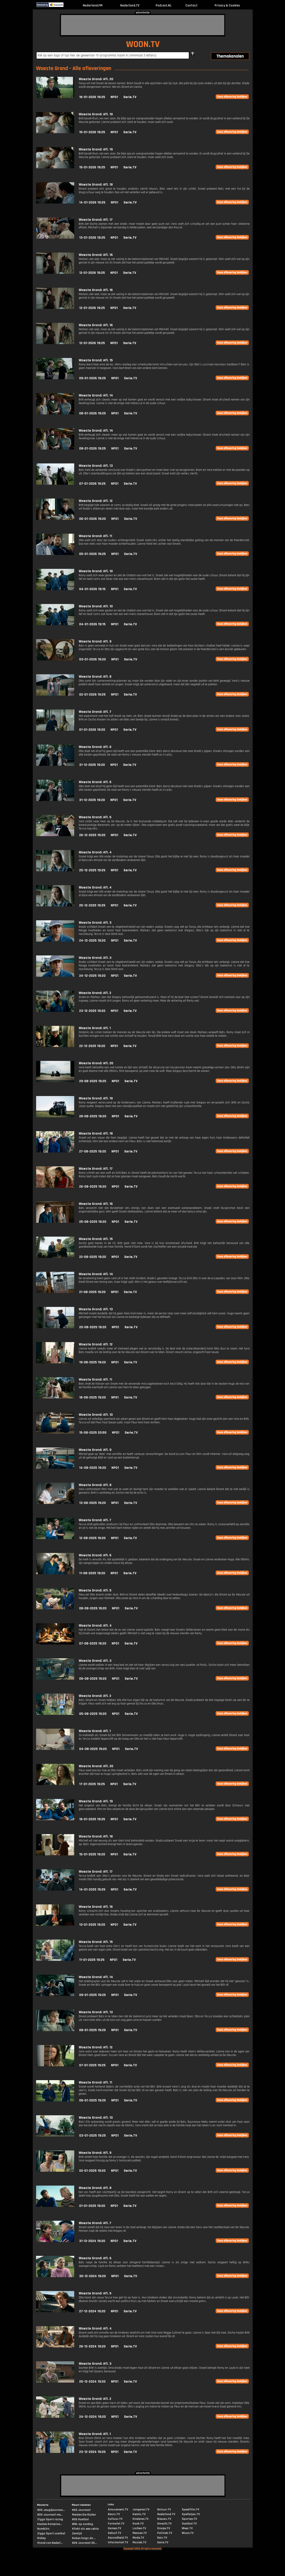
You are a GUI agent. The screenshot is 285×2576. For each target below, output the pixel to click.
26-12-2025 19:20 (92, 835)
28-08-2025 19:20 (92, 1116)
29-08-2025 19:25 (92, 1081)
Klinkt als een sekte (85, 2529)
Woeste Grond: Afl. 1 (95, 1028)
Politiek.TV (164, 2533)
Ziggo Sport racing (50, 2519)
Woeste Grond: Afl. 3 (95, 922)
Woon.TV (188, 2533)
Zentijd (77, 2533)
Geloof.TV (114, 2533)
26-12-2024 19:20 (92, 2346)
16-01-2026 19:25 (92, 97)
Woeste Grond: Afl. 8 (95, 676)
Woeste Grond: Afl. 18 (96, 184)
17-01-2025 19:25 (92, 1784)
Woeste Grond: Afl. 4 (95, 852)
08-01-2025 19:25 (92, 2030)
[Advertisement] (142, 25)
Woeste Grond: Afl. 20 (96, 79)
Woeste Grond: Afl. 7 (95, 711)
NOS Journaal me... (50, 2515)
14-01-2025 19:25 (92, 1889)
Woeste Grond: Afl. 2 (95, 993)
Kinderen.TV (140, 2519)
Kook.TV (138, 2524)
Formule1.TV (116, 2524)
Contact (191, 5)
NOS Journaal (81, 2510)
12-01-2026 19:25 (92, 272)
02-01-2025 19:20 (92, 2170)
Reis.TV (162, 2538)
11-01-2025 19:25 (91, 1959)
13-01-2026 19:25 (92, 237)
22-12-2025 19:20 (92, 1046)
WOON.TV (143, 44)
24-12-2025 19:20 (92, 940)
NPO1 (114, 97)
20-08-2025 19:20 (92, 1327)
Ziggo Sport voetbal (51, 2533)
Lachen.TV (139, 2528)
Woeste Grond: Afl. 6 (95, 747)
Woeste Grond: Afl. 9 (95, 641)
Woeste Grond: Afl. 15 (96, 360)
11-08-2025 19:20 (92, 1573)
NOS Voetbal (80, 2519)
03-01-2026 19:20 (92, 659)
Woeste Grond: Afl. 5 (95, 817)
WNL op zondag (82, 2524)
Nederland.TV (129, 5)
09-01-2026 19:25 (92, 378)
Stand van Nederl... (50, 2543)
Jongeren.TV (141, 2509)
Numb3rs (43, 2529)
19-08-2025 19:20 (92, 1362)
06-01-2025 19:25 (92, 2100)
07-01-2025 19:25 (92, 2065)
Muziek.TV (139, 2542)
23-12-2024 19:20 (92, 2452)
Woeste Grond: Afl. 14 (96, 395)
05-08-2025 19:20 (93, 1713)
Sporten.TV (189, 2519)
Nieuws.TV (164, 2519)
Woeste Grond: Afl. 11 (95, 536)
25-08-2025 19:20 (92, 1221)
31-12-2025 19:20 (92, 764)
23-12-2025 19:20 (92, 1011)
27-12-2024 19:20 (92, 2311)
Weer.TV (187, 2528)
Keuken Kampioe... (49, 2524)
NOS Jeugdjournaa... (51, 2510)
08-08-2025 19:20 (93, 1608)
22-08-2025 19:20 (92, 1257)
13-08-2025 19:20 (92, 1503)
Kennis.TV (139, 2514)
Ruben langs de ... (84, 2538)
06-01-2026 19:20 (92, 518)
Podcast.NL (164, 5)
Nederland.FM (92, 5)
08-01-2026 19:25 (92, 413)
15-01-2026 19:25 (92, 132)
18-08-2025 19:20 (92, 1397)
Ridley (41, 2538)
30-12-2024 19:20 (92, 2276)
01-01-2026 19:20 (92, 729)
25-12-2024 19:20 (92, 2381)
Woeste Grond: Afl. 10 (96, 571)
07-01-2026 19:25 (92, 483)
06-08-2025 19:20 (93, 1678)
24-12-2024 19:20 (92, 2416)
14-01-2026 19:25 (92, 202)
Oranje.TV (163, 2528)
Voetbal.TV (189, 2524)
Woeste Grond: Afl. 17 (96, 219)
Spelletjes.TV (191, 2514)
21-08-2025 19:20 (92, 1292)
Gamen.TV (114, 2528)
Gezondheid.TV (118, 2538)
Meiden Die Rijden (84, 2515)
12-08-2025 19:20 (92, 1538)
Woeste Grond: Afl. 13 (96, 465)
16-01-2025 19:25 (92, 1819)
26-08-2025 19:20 (92, 1186)
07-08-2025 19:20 (92, 1643)
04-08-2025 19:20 (93, 1749)
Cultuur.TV (115, 2519)
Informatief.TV (118, 2542)
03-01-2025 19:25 (92, 2135)
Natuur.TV (164, 2509)
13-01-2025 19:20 (92, 1924)
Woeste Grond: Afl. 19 (96, 114)
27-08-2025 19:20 (92, 1151)
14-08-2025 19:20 (92, 1467)
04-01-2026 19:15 (92, 589)
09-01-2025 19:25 (92, 1995)
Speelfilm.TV (190, 2509)
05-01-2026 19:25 (92, 554)
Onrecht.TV (164, 2524)
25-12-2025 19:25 (92, 870)
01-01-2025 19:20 (92, 2205)
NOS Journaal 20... (84, 2543)
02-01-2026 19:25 (92, 694)
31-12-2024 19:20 (92, 2241)
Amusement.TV (118, 2509)
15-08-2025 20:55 (93, 1432)
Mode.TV (138, 2538)
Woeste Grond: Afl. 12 (96, 501)
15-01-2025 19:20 (92, 1854)
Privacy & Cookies (227, 5)
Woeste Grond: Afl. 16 (96, 255)
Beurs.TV (114, 2514)
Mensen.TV (140, 2533)
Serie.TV (129, 97)
